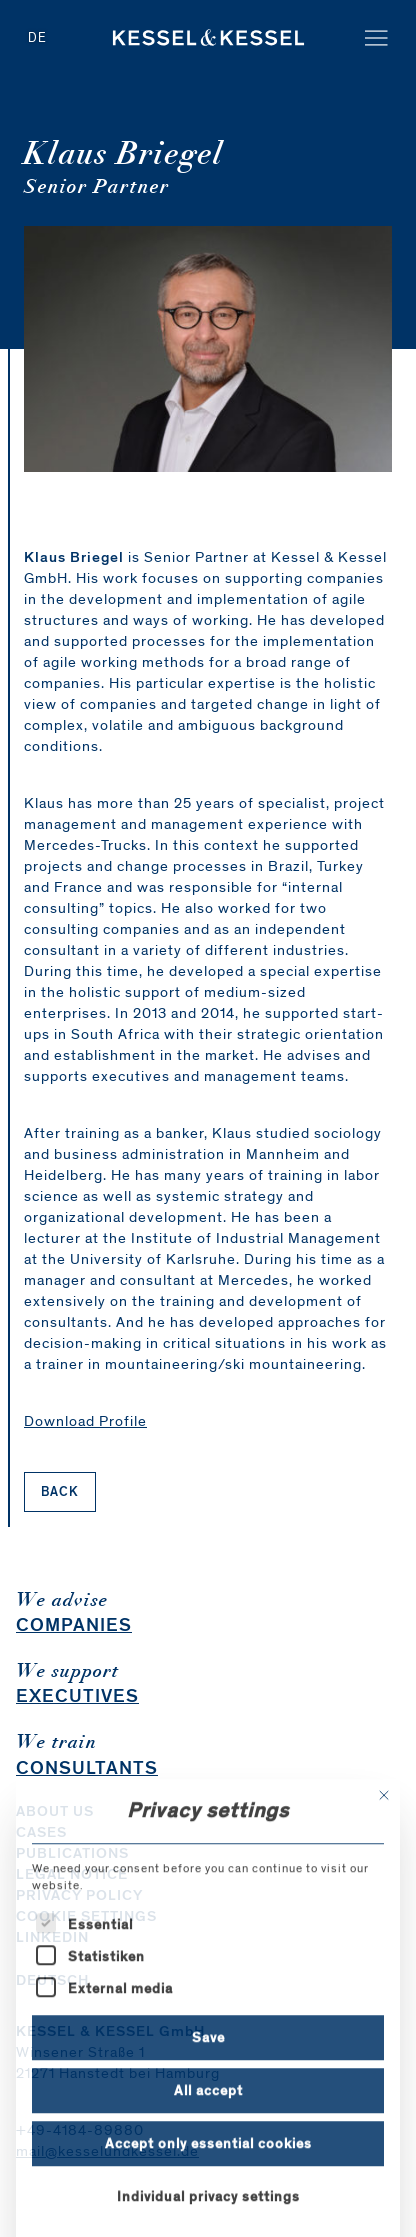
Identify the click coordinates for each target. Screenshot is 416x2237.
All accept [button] (208, 2207)
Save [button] (208, 2154)
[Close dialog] (384, 1913)
